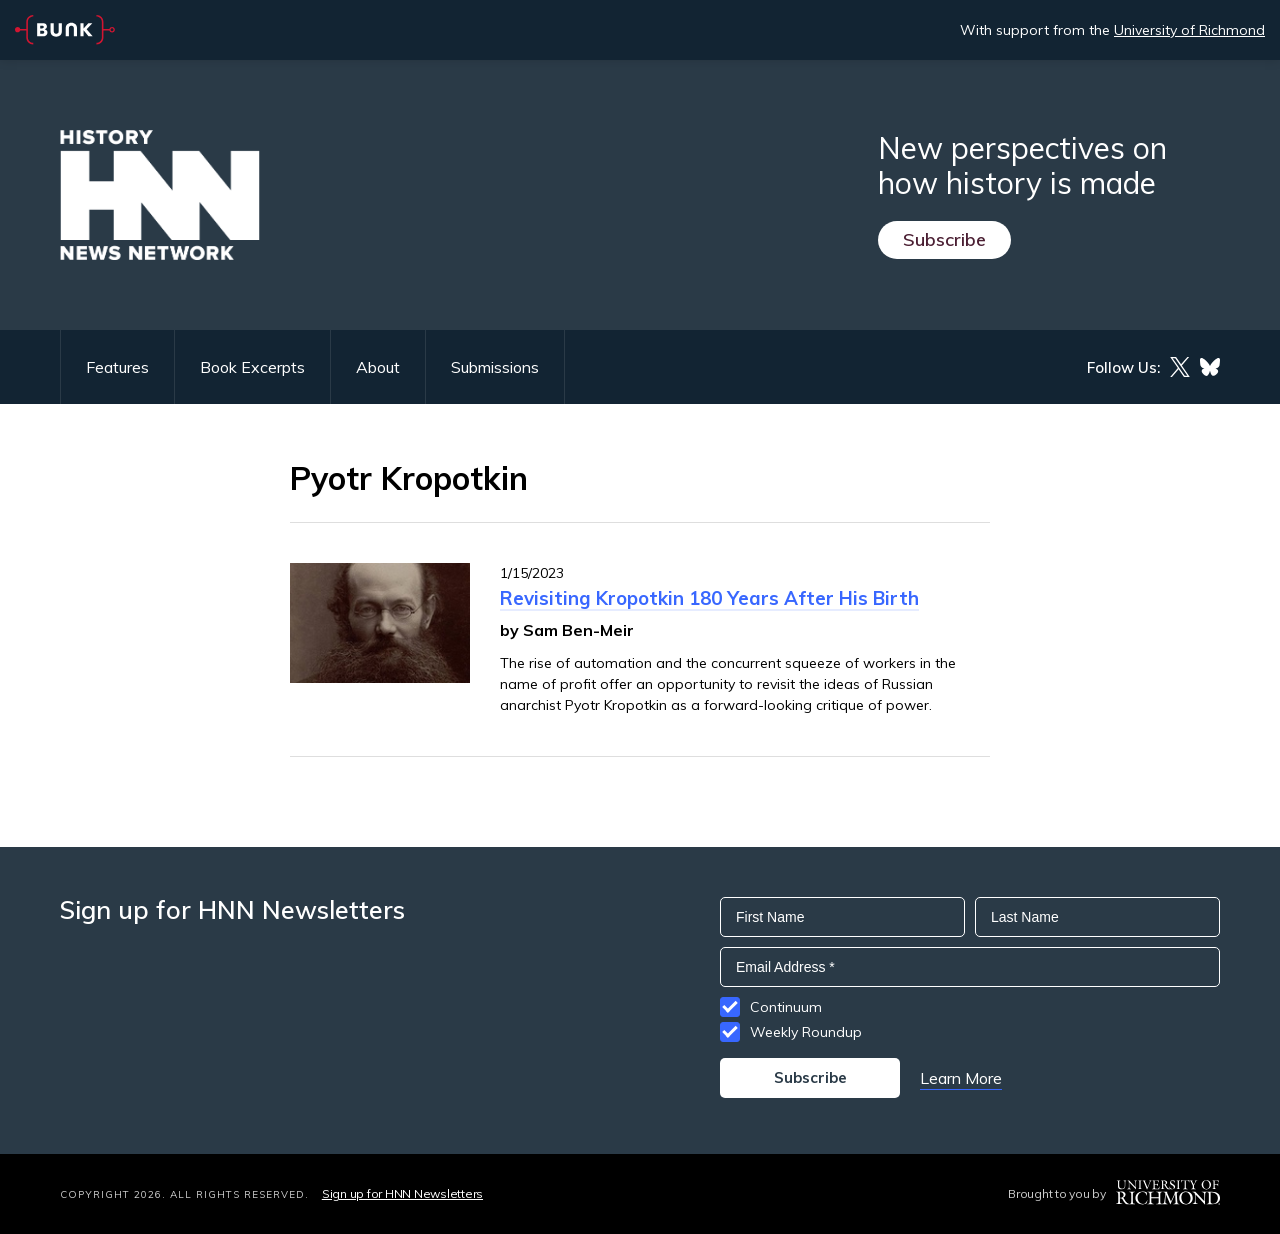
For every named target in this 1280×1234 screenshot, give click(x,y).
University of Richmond (1189, 30)
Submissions (495, 367)
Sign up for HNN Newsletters (402, 1193)
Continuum (786, 1007)
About (378, 367)
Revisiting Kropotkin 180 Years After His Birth (709, 598)
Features (117, 367)
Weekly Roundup (806, 1032)
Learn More (961, 1078)
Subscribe (944, 239)
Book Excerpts (252, 367)
